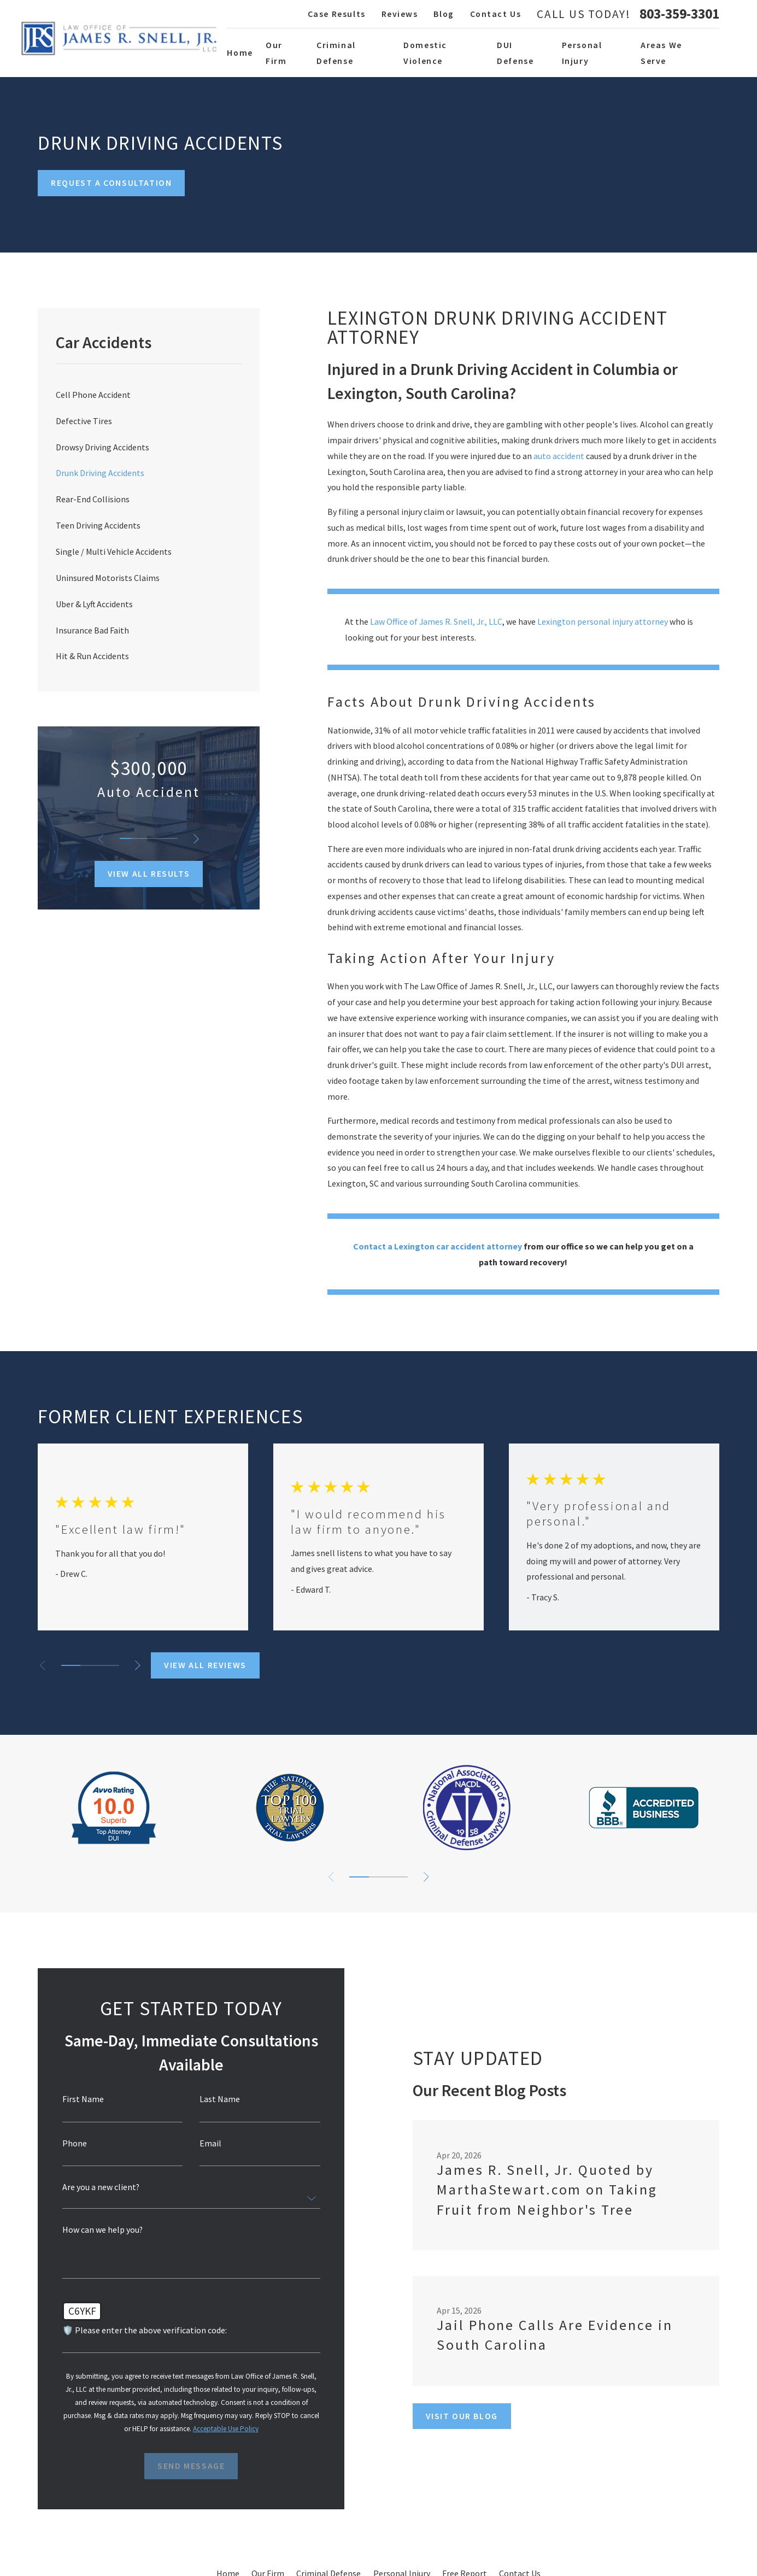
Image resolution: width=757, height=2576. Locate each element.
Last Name (216, 2099)
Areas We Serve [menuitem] (661, 52)
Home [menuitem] (240, 52)
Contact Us (495, 13)
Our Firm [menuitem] (276, 52)
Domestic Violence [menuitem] (425, 52)
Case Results (337, 13)
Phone (70, 2143)
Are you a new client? (97, 2187)
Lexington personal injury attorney (602, 621)
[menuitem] (149, 395)
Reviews (400, 13)
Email (207, 2143)
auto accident (558, 455)
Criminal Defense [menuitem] (336, 52)
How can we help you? (98, 2230)
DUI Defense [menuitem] (515, 52)
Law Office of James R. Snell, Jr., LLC (436, 621)
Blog (443, 13)
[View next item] (196, 839)
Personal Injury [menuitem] (582, 52)
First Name (79, 2099)
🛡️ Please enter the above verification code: (140, 2330)
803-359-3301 (679, 14)
